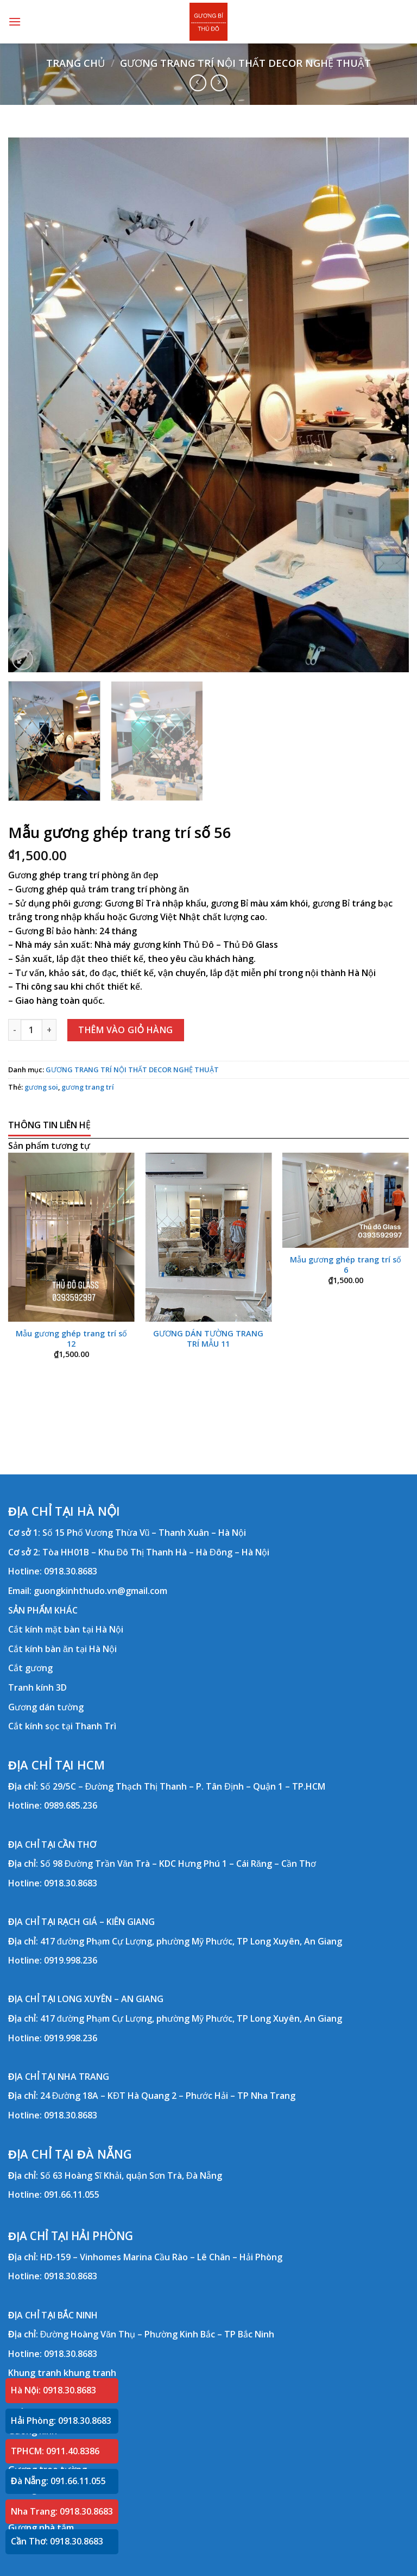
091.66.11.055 (71, 2194)
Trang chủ (75, 63)
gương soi (41, 1087)
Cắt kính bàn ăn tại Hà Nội (62, 1649)
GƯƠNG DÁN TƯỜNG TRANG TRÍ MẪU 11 (208, 1339)
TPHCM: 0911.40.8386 (55, 2451)
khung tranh (90, 2373)
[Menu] (14, 21)
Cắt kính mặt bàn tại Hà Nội (65, 1629)
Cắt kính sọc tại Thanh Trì (62, 1726)
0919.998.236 (70, 1960)
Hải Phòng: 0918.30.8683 (61, 2421)
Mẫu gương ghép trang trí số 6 (345, 1265)
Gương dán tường (46, 1707)
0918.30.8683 (70, 1571)
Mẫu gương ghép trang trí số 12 (71, 1339)
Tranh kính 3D (37, 1687)
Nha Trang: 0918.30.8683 (62, 2511)
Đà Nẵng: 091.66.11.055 (58, 2481)
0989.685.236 (70, 1805)
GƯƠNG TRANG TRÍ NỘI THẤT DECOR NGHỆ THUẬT (245, 63)
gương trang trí (87, 1087)
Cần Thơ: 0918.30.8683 (57, 2541)
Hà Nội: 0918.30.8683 (53, 2390)
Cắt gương (30, 1668)
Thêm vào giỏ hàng (125, 1030)
